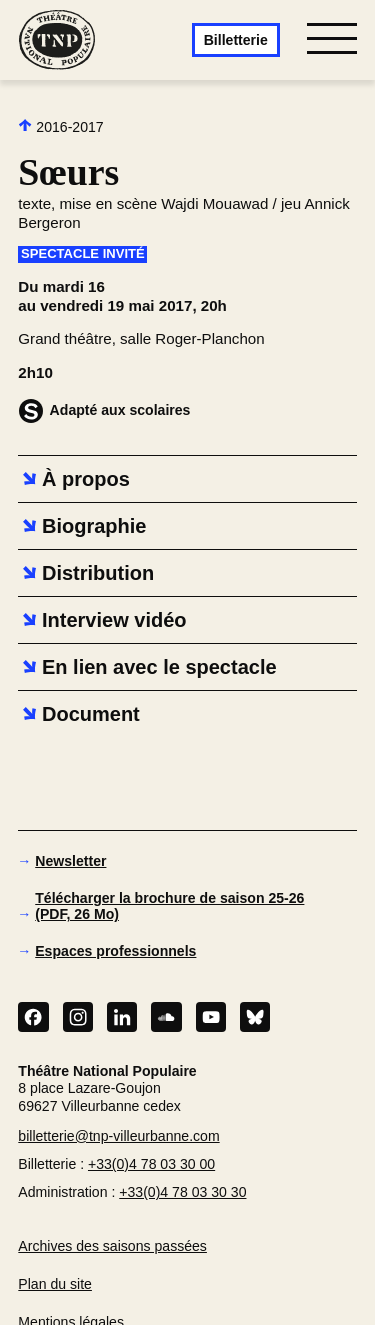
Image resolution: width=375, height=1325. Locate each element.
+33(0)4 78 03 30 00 (151, 1164)
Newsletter (70, 861)
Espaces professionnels (115, 951)
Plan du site (55, 1284)
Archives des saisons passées (112, 1246)
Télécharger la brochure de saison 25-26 (169, 906)
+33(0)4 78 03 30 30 (182, 1192)
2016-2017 (60, 126)
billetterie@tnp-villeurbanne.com (118, 1136)
